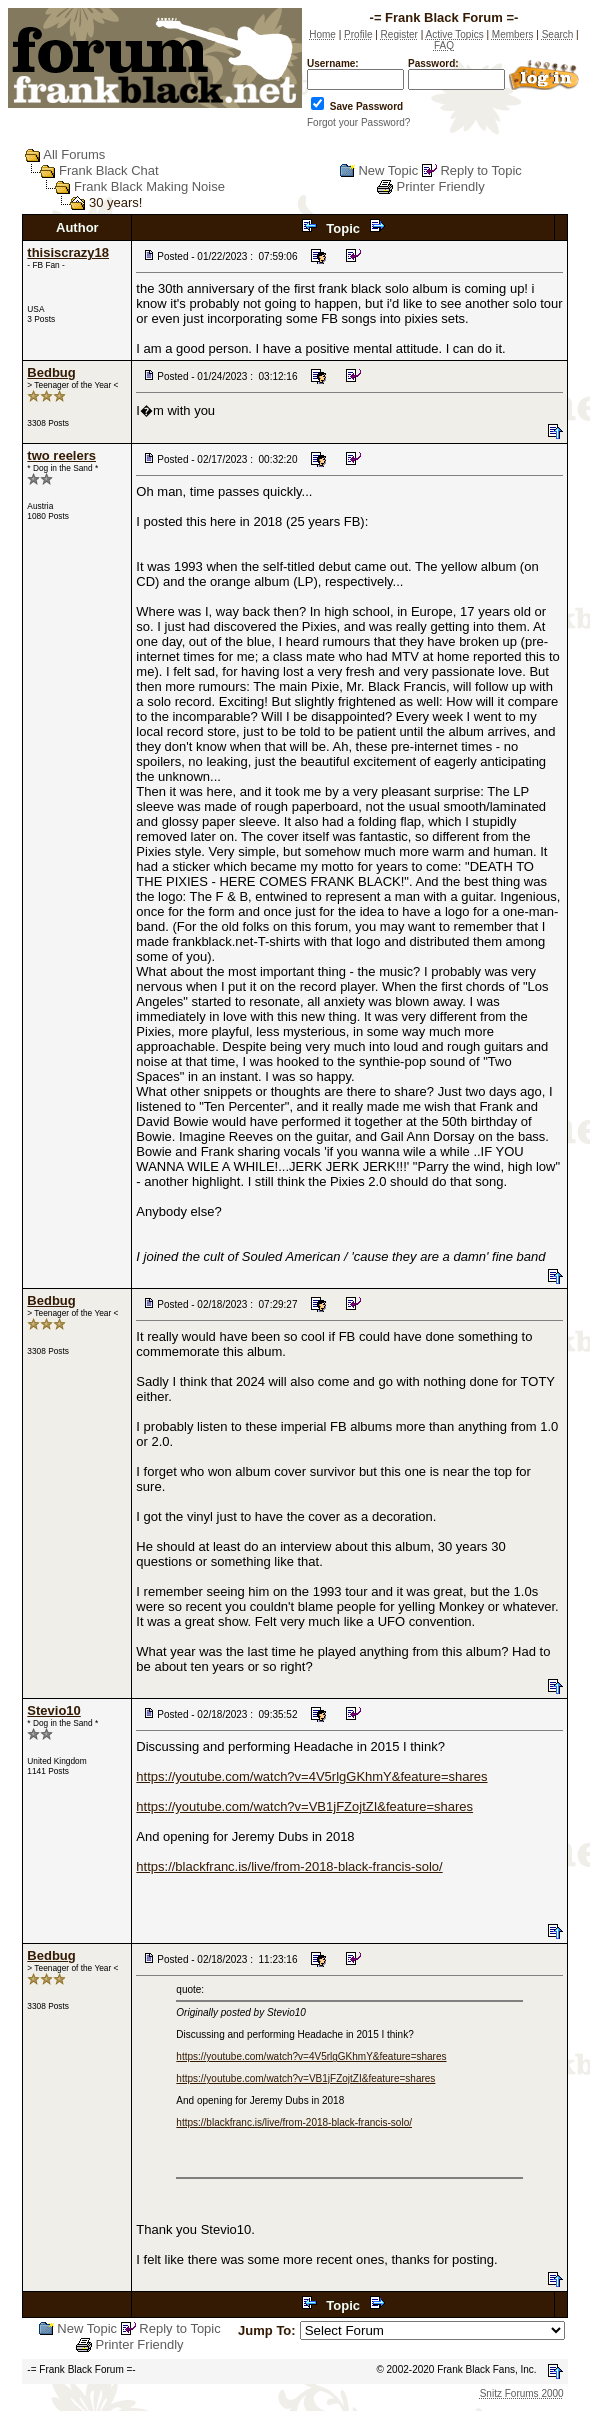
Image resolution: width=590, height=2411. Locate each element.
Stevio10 (53, 1710)
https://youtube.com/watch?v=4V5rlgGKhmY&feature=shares (311, 1776)
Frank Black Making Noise (149, 186)
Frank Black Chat (109, 170)
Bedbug (51, 372)
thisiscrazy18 (68, 252)
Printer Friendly (441, 186)
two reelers (61, 455)
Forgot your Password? (358, 122)
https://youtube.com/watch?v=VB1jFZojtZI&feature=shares (304, 1806)
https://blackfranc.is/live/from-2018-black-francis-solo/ (289, 1866)
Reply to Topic (480, 170)
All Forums (74, 154)
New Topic (388, 170)
